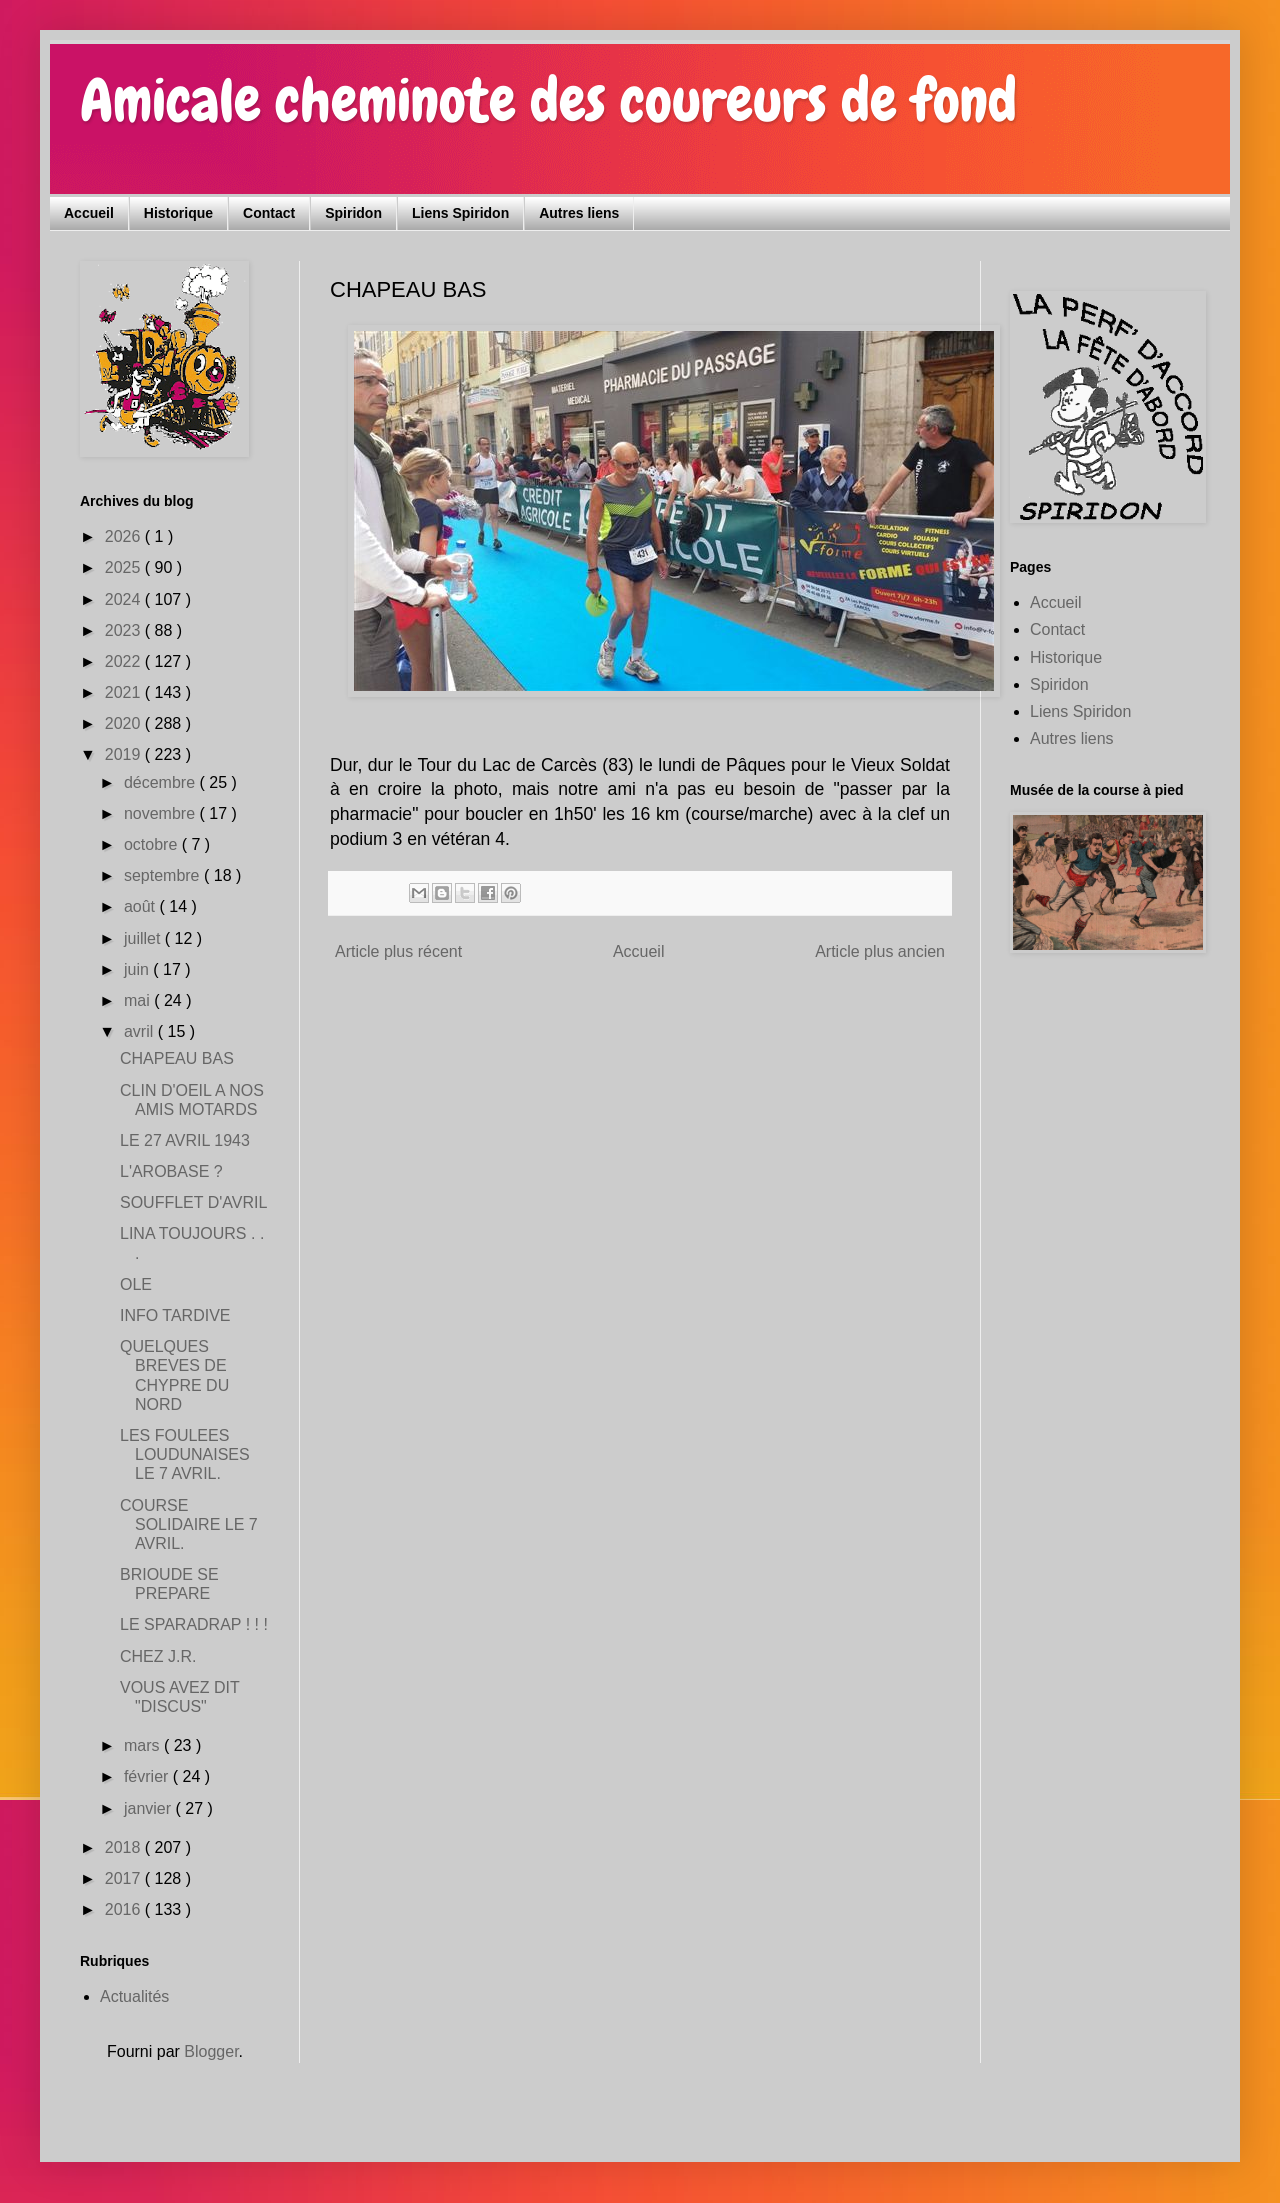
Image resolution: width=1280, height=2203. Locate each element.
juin (138, 969)
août (142, 906)
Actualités (134, 1996)
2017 (125, 1878)
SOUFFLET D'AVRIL (193, 1202)
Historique (178, 213)
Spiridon (353, 213)
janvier (150, 1808)
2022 (125, 661)
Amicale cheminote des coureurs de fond (548, 100)
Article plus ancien (880, 951)
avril (141, 1031)
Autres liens (579, 213)
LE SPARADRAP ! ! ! (194, 1624)
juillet (144, 938)
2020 (125, 723)
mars (144, 1745)
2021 (125, 692)
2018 (125, 1847)
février (148, 1776)
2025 (125, 567)
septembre (164, 875)
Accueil (89, 213)
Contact (269, 213)
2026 (125, 536)
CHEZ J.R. (158, 1656)
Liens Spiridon (460, 213)
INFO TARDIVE (175, 1315)
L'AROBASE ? (171, 1171)
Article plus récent (398, 951)
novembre (162, 813)
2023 (125, 630)
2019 (125, 754)
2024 (125, 599)
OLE (136, 1284)
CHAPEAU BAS (177, 1058)
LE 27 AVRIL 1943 (185, 1140)
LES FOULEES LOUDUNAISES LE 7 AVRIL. (185, 1454)
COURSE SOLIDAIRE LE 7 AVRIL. (189, 1524)
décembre (162, 782)
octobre (153, 844)
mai (139, 1000)
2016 (125, 1909)
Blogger (211, 2051)
